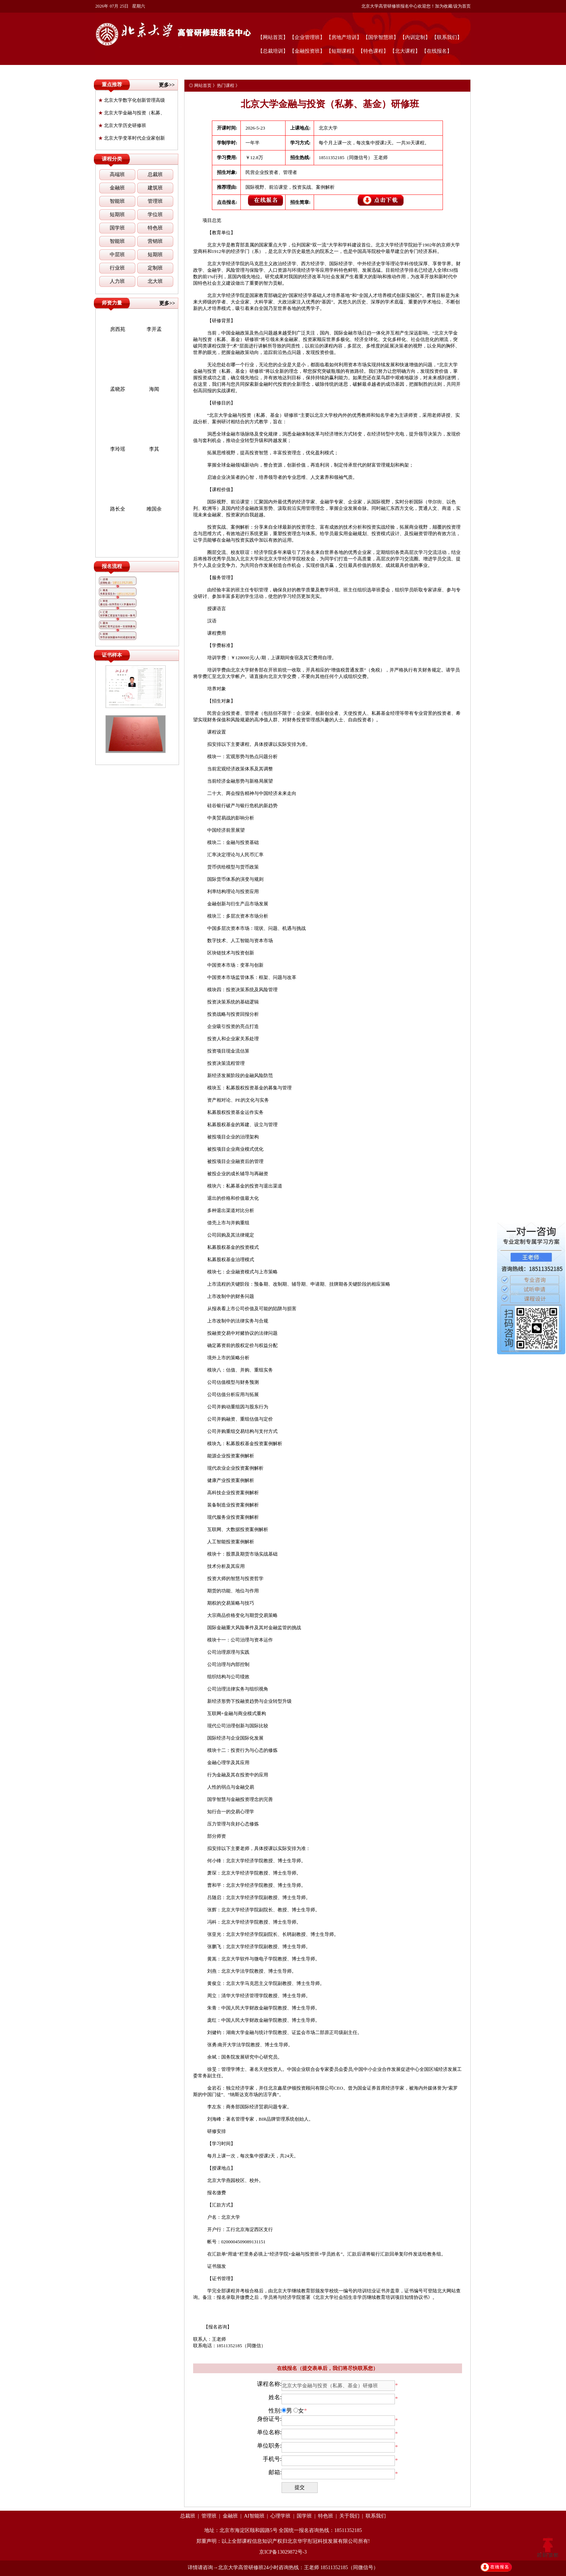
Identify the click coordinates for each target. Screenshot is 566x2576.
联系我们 (376, 2516)
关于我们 (349, 2516)
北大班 (155, 281)
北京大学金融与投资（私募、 (131, 112)
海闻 (154, 389)
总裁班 (155, 174)
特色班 (155, 228)
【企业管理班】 (307, 37)
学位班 (155, 214)
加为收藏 (443, 6)
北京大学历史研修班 (122, 125)
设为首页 (462, 6)
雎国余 (154, 509)
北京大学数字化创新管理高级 (131, 100)
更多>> (167, 85)
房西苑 (117, 329)
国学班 (117, 228)
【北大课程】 (405, 51)
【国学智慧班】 (381, 37)
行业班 (117, 268)
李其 (154, 449)
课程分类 (112, 159)
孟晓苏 (117, 389)
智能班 (117, 201)
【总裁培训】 (273, 51)
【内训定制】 (415, 37)
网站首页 (203, 85)
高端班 (117, 174)
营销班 (155, 241)
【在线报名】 (437, 51)
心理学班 (280, 2516)
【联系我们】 (447, 37)
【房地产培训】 (344, 37)
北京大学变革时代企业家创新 (131, 138)
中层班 (117, 254)
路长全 (117, 509)
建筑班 (155, 188)
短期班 (117, 214)
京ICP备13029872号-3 (282, 2552)
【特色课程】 (373, 51)
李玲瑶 (117, 449)
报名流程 (112, 566)
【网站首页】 (273, 37)
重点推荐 (112, 84)
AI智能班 (254, 2516)
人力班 (117, 281)
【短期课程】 (341, 51)
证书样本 (112, 655)
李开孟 (154, 329)
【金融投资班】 (307, 51)
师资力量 (112, 303)
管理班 (155, 201)
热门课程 (225, 85)
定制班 (155, 268)
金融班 (117, 188)
